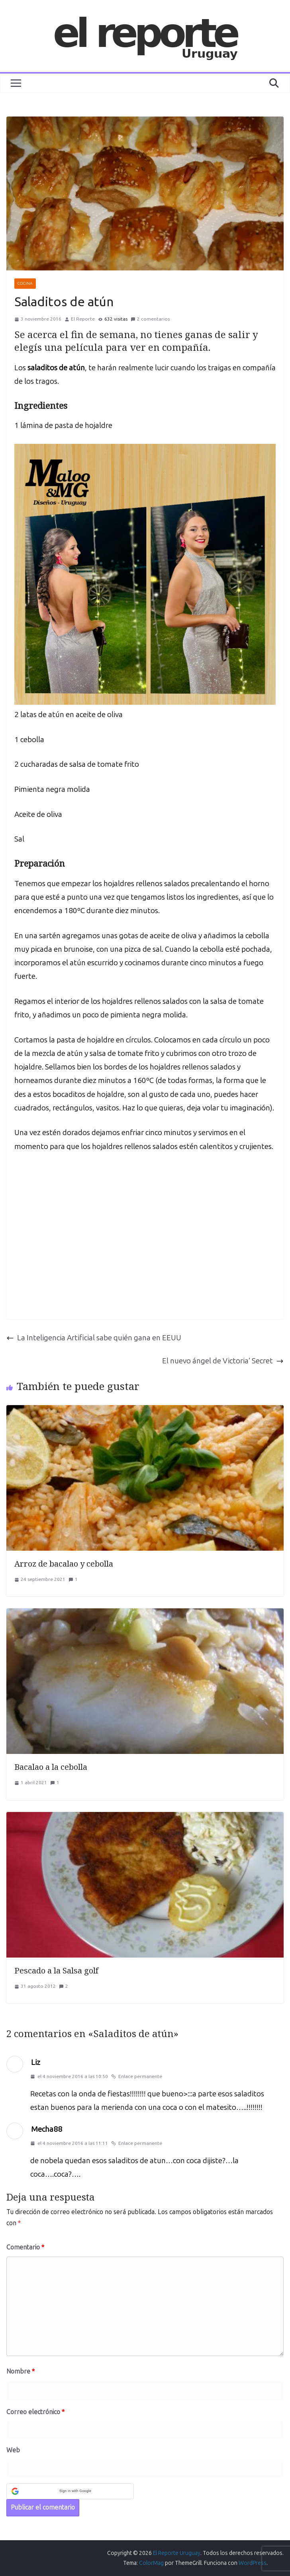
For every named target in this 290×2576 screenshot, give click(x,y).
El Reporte (83, 319)
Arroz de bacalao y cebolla (63, 1563)
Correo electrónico (35, 2412)
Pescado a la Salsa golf (56, 1970)
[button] (70, 2491)
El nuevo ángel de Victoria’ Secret (223, 1360)
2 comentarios (150, 319)
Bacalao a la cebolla (50, 1766)
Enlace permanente (136, 2076)
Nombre (20, 2371)
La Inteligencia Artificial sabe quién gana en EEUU (93, 1337)
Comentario (25, 2247)
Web (13, 2450)
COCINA (25, 283)
